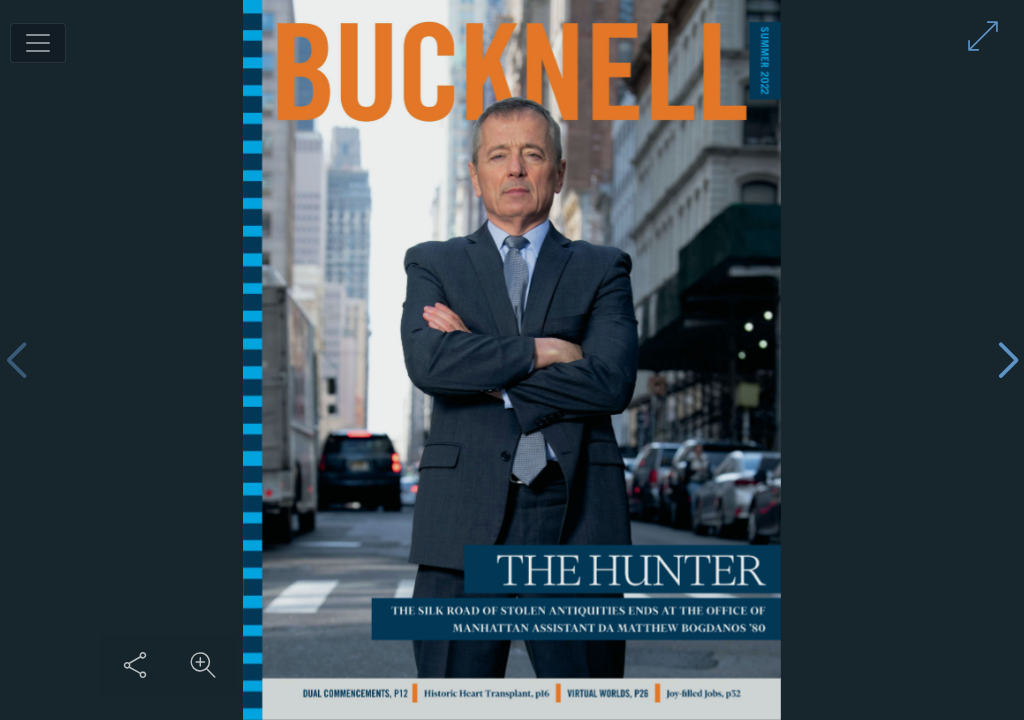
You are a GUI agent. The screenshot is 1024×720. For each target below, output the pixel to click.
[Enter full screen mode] (983, 36)
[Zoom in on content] (203, 665)
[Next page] (1008, 360)
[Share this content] (135, 665)
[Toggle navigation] (38, 43)
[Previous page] (16, 360)
